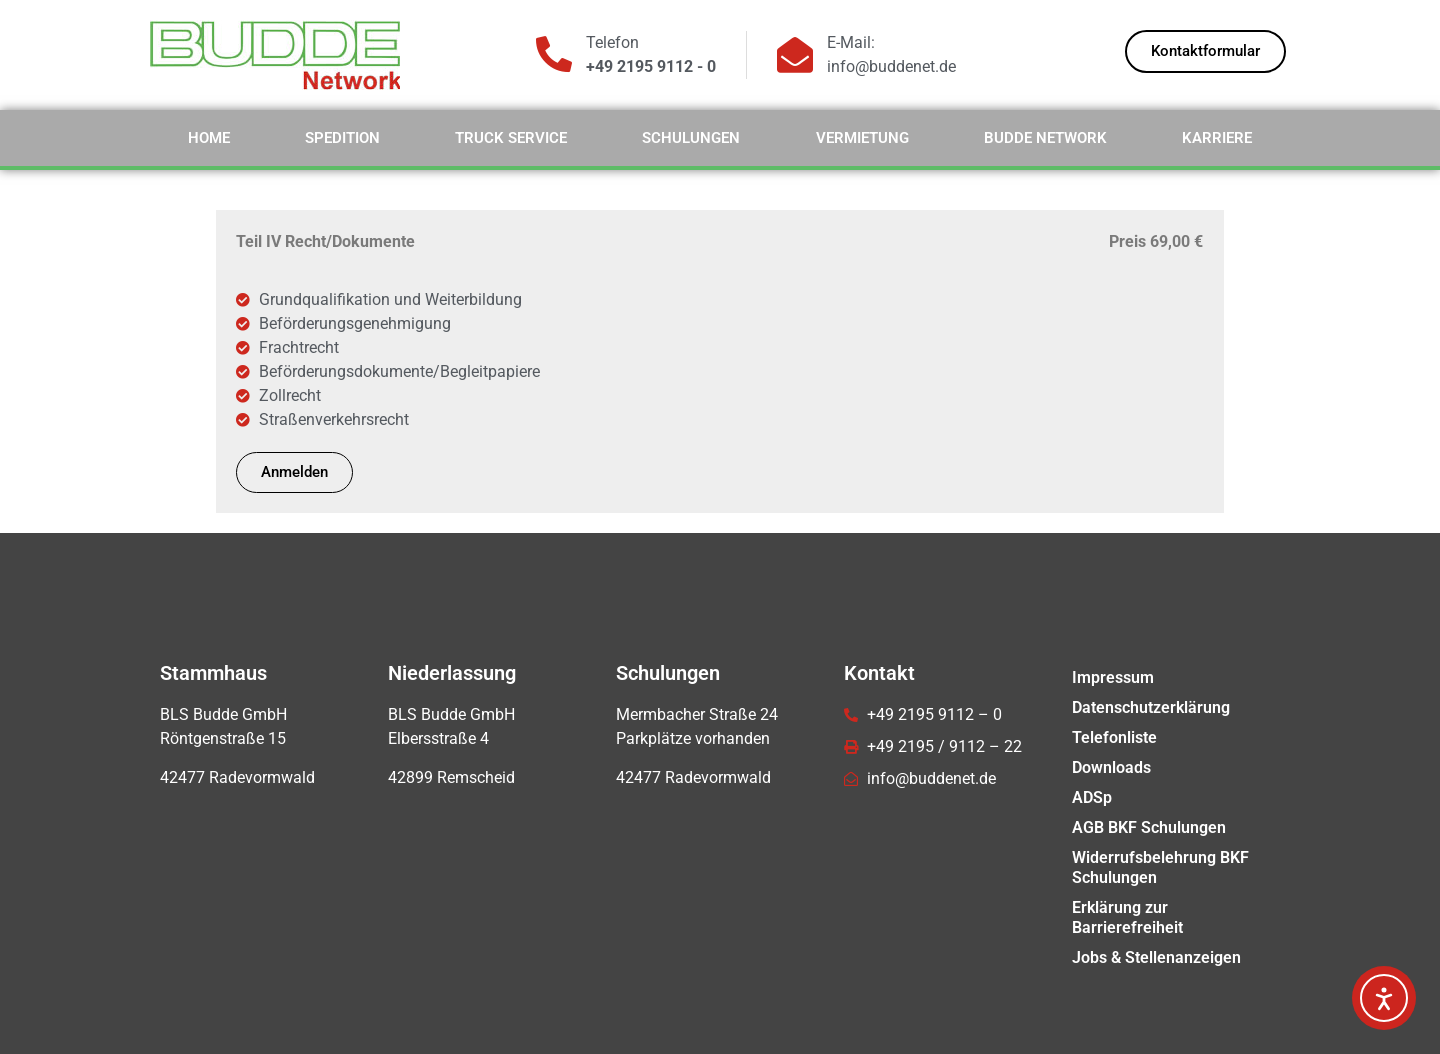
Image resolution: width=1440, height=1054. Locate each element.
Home (209, 138)
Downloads (1111, 767)
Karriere (1217, 138)
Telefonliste (1114, 737)
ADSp (1092, 797)
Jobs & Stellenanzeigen (1156, 957)
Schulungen (691, 138)
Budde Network (1045, 138)
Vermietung (862, 138)
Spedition (342, 138)
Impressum (1113, 677)
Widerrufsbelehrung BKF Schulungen (1160, 867)
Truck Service (511, 138)
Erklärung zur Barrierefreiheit (1127, 917)
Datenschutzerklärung (1151, 707)
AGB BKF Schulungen (1149, 827)
